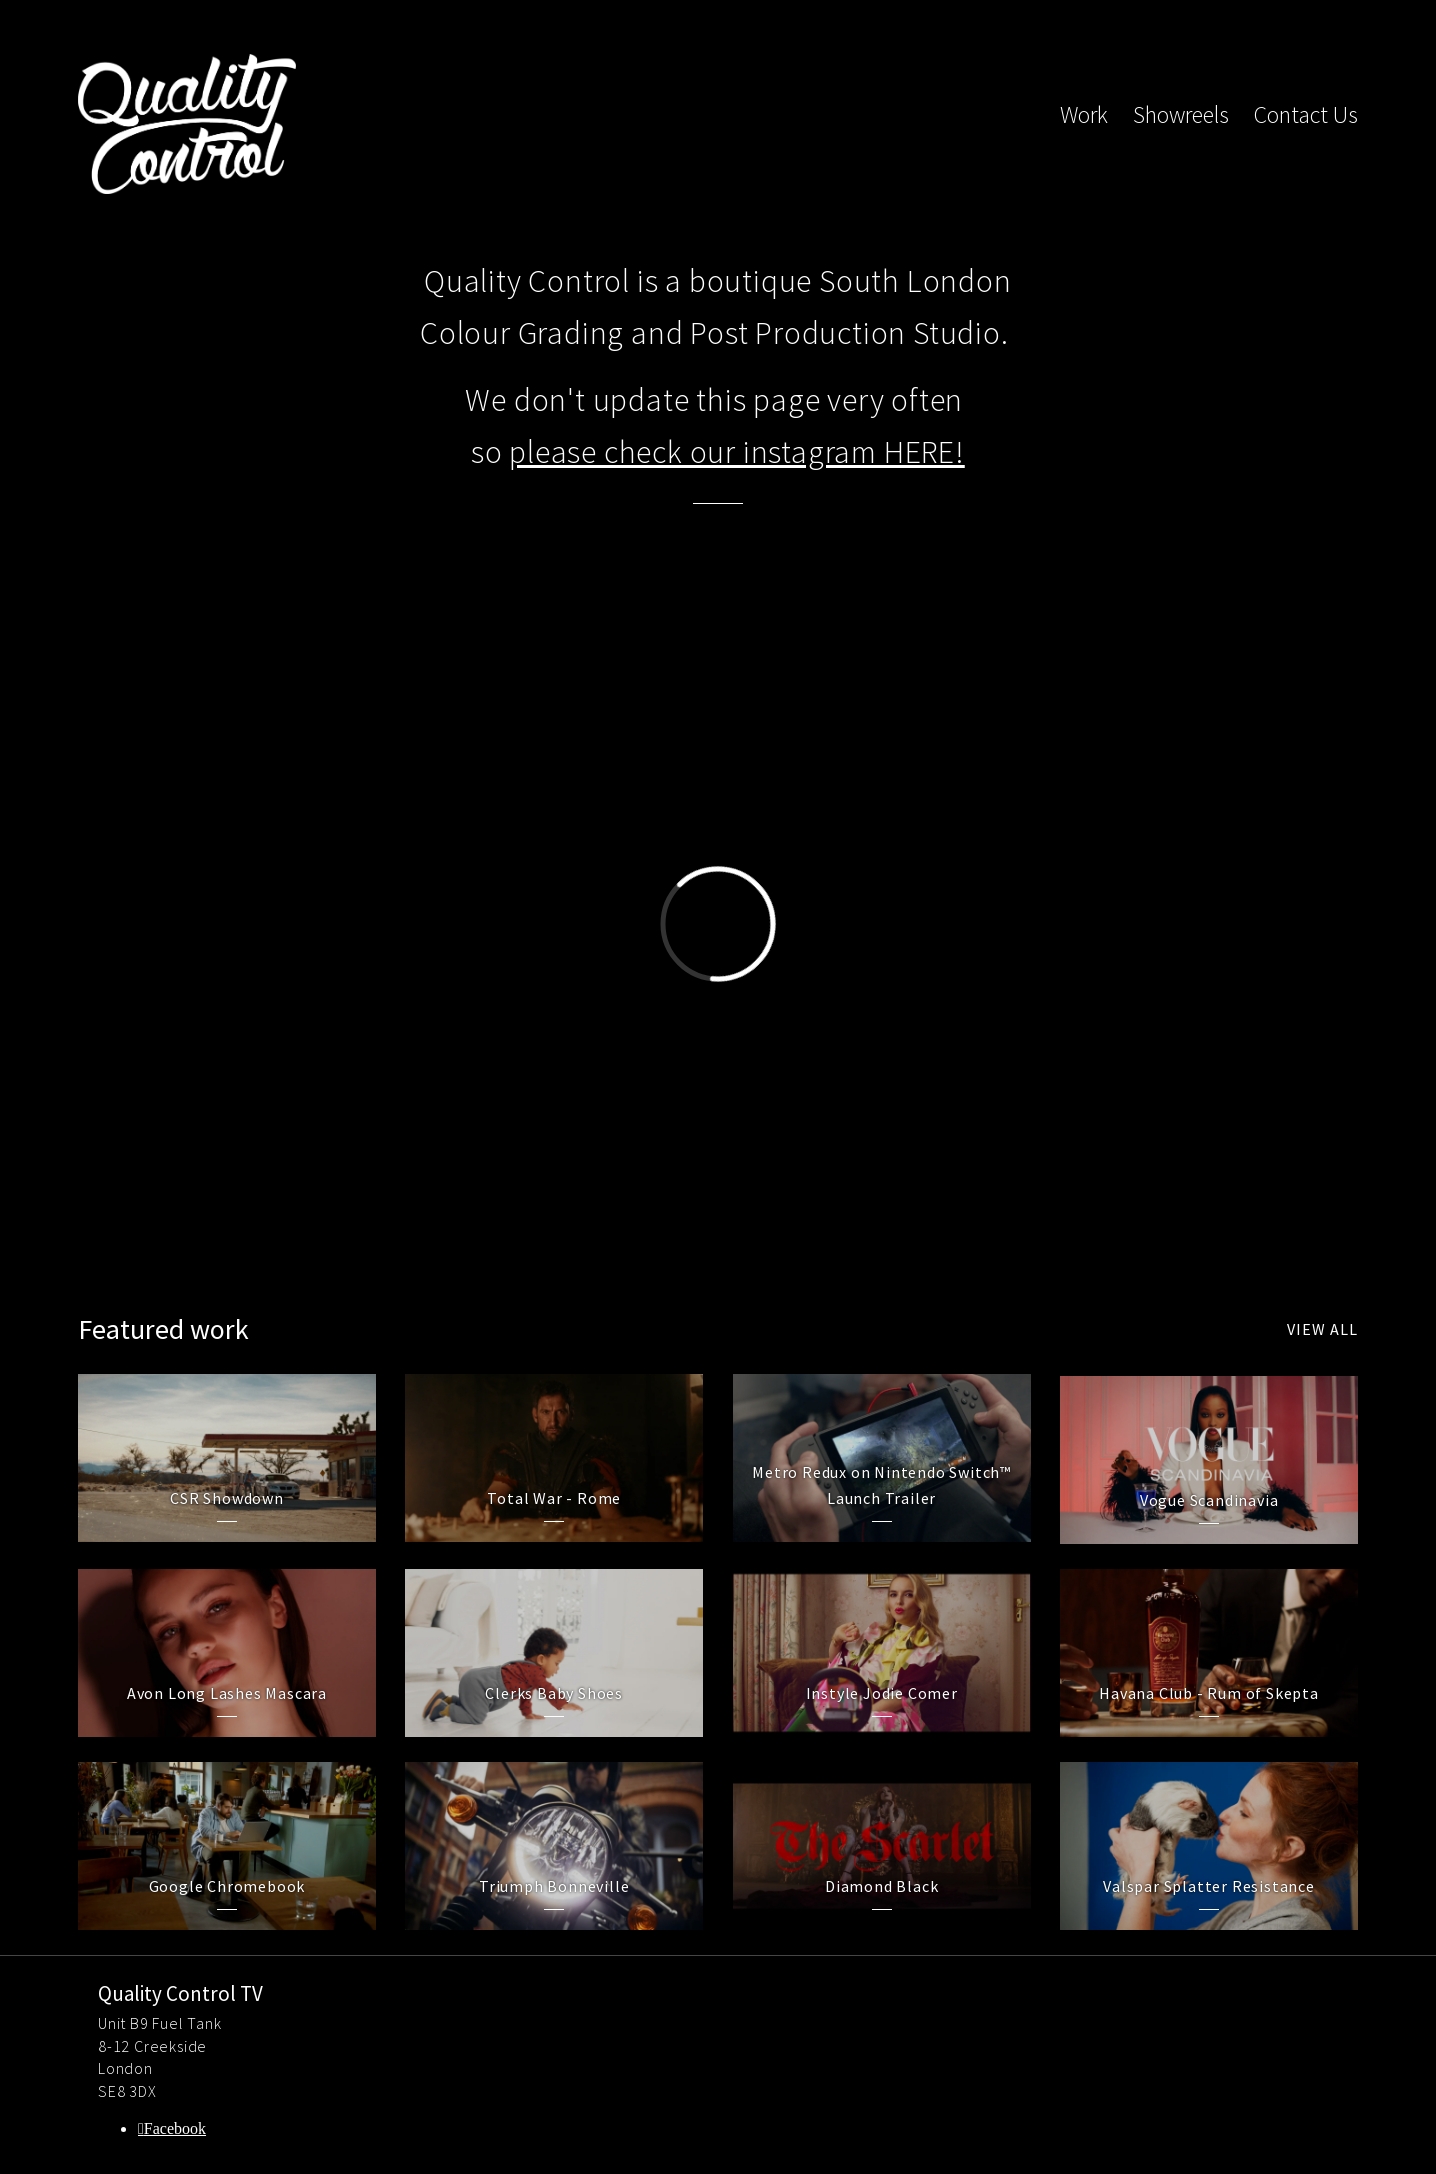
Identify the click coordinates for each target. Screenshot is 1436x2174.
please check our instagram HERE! (737, 452)
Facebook (175, 2128)
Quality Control (187, 124)
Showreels (1181, 114)
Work (1084, 114)
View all (1322, 1329)
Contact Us (1306, 114)
